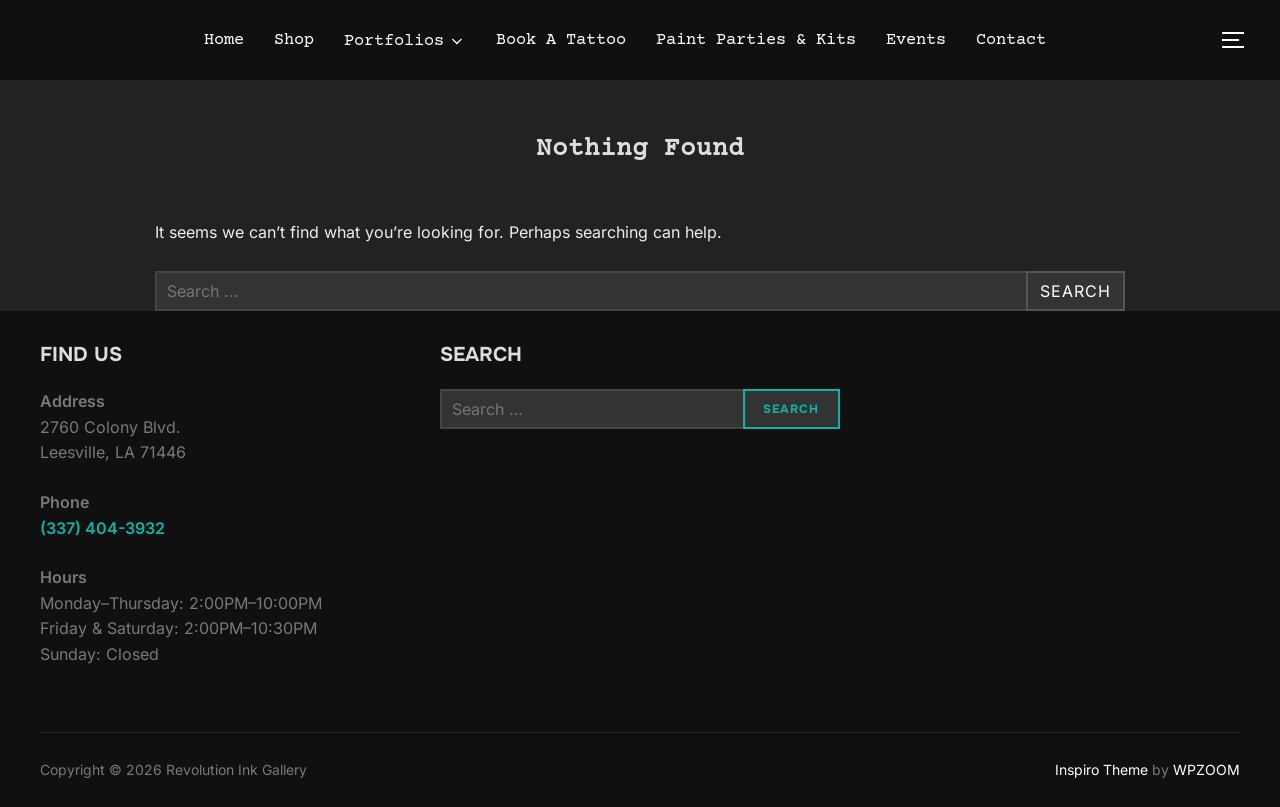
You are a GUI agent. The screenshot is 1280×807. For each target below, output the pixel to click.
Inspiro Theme (1101, 769)
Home (224, 40)
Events (916, 40)
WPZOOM (1206, 769)
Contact (1011, 40)
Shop (294, 40)
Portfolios (405, 41)
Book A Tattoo (561, 40)
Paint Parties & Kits (756, 40)
